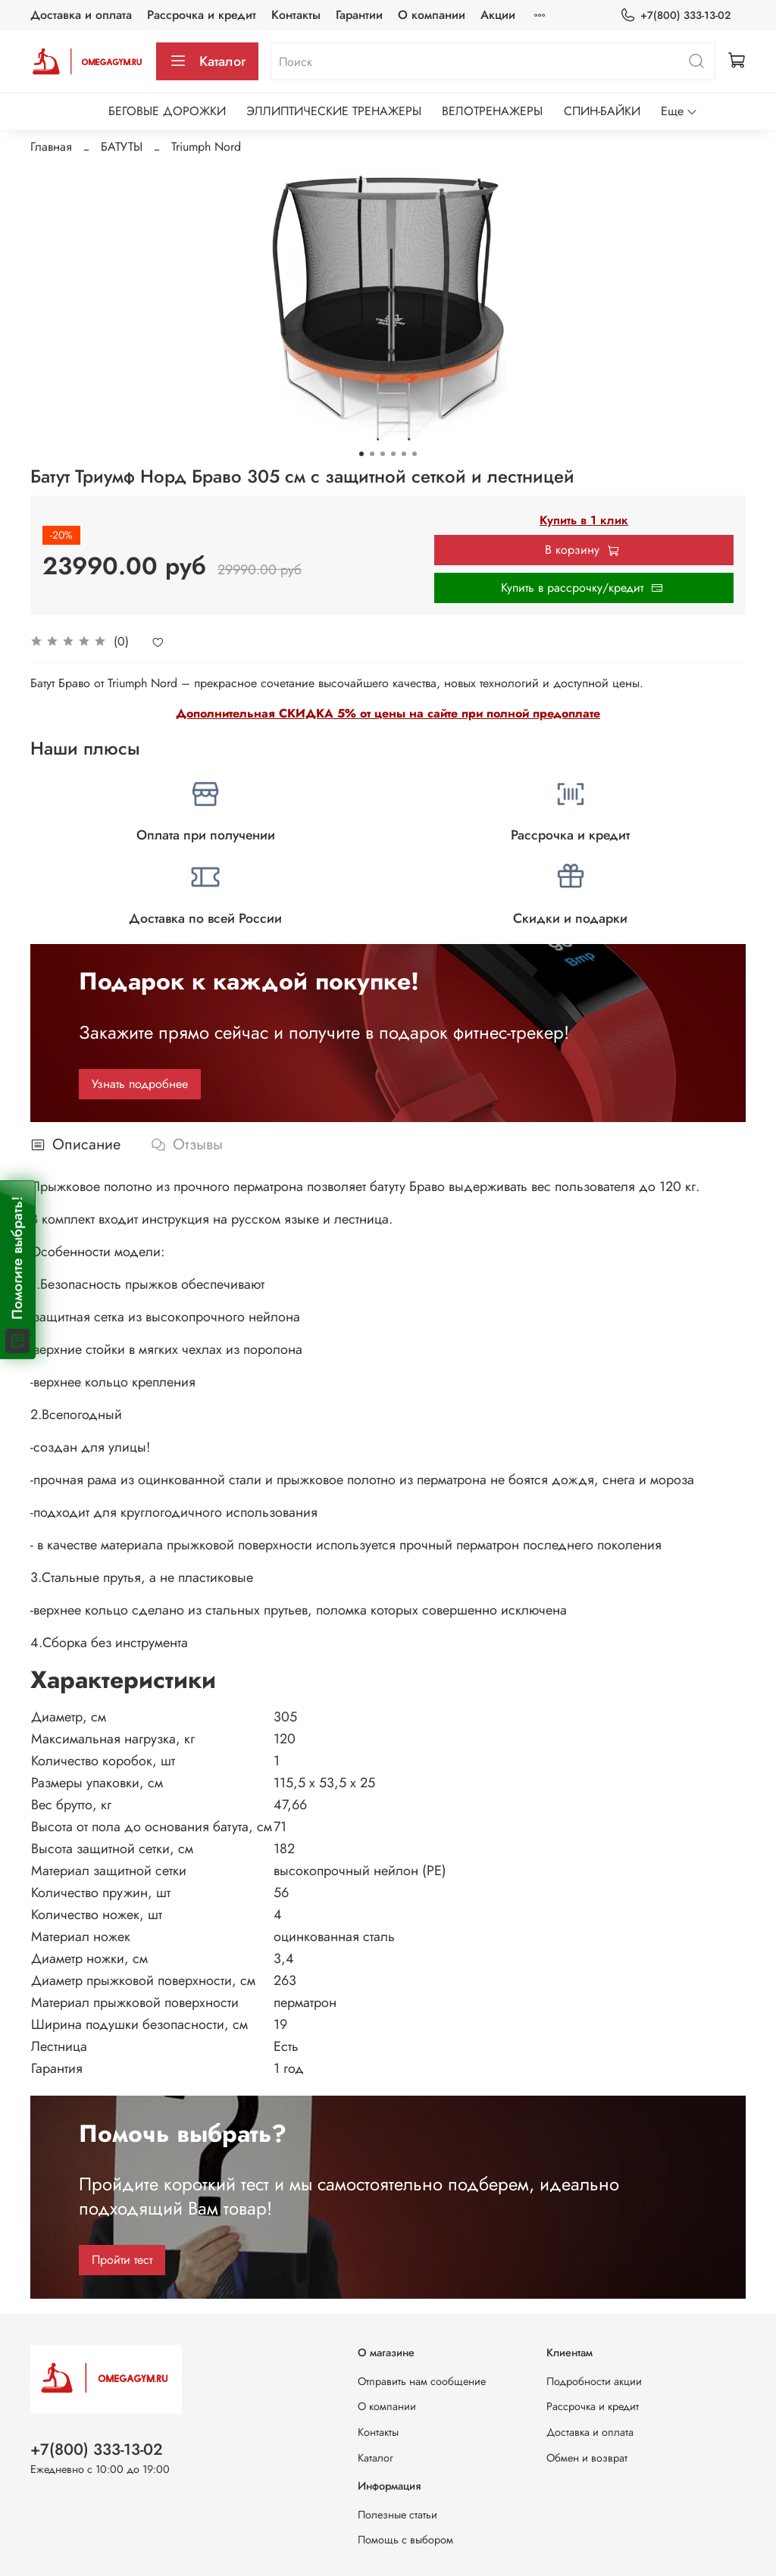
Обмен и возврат (586, 2457)
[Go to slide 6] (414, 454)
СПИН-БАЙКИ (602, 111)
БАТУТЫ (121, 146)
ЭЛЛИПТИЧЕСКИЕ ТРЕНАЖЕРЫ (333, 111)
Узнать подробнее (140, 1084)
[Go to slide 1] (361, 454)
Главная (51, 146)
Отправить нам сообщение (422, 2381)
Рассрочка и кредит (201, 14)
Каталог (207, 61)
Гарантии (359, 14)
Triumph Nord (206, 146)
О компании (431, 14)
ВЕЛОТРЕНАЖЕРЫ (492, 111)
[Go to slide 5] (404, 454)
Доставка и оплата (81, 14)
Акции (497, 14)
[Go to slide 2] (372, 454)
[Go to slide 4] (393, 454)
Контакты (296, 14)
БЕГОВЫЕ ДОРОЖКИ (167, 111)
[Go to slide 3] (382, 454)
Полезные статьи (397, 2514)
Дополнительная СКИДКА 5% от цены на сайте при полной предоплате (388, 713)
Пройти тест (122, 2259)
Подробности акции (594, 2381)
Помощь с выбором (405, 2539)
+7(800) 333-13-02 (675, 15)
